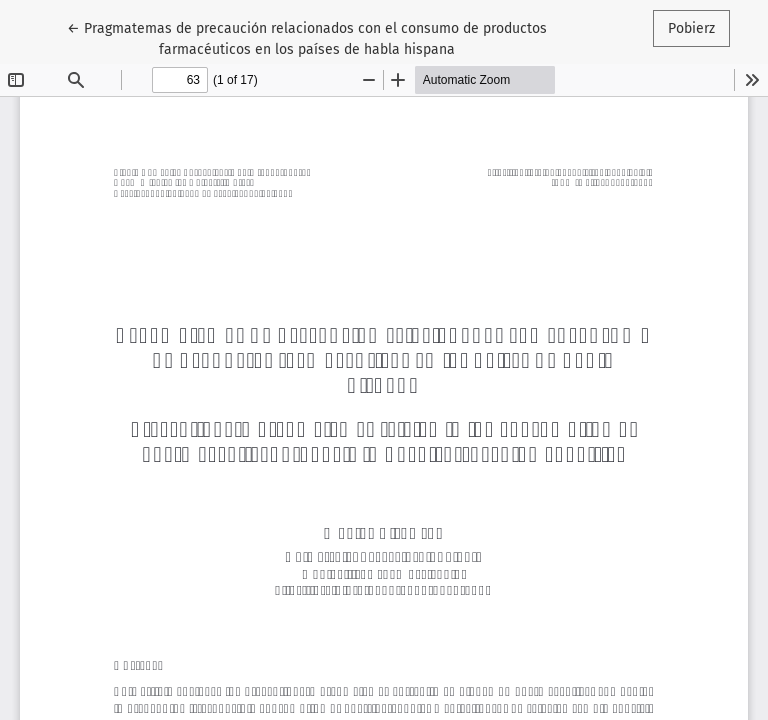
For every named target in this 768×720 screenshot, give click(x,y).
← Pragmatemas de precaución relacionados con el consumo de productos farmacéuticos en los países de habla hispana (307, 37)
